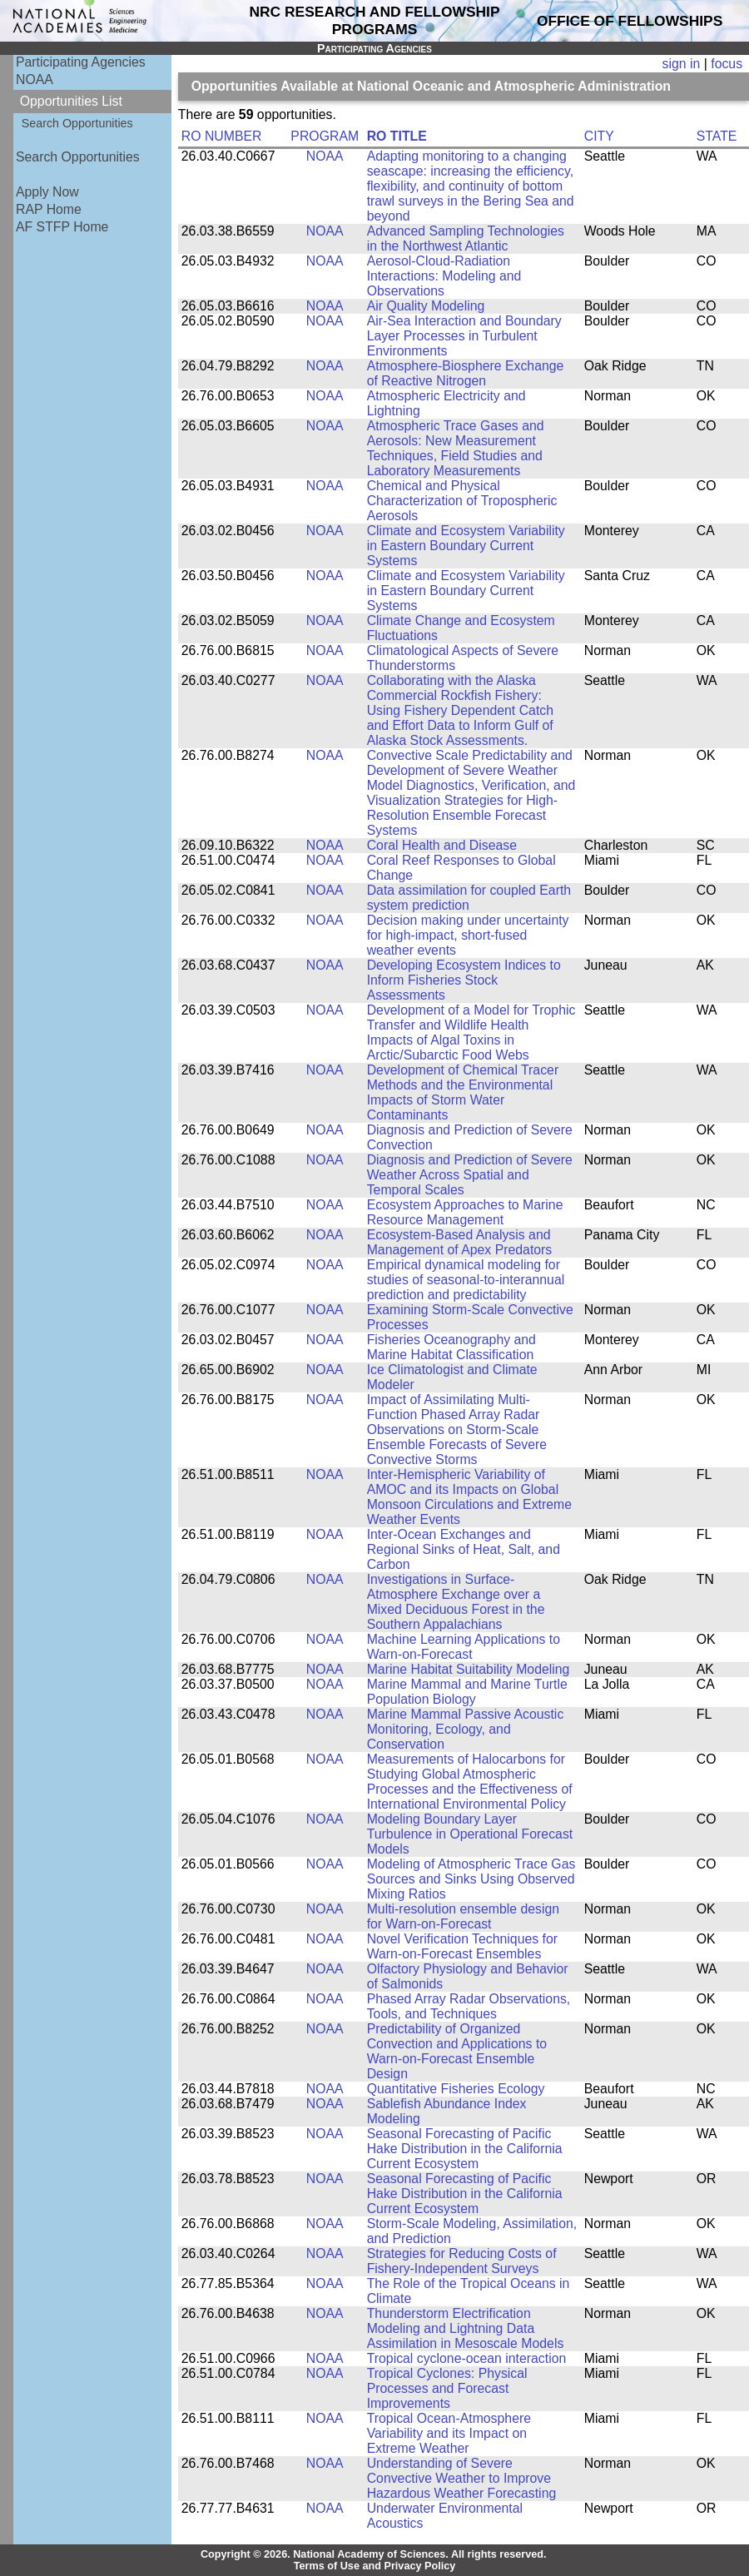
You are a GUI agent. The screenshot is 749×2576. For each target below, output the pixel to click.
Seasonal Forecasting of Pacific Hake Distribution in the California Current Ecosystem (465, 2149)
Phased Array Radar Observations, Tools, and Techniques (469, 2006)
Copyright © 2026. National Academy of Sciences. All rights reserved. (374, 2554)
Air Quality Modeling (426, 306)
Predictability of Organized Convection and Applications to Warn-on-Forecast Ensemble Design (457, 2051)
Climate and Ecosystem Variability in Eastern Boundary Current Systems (466, 546)
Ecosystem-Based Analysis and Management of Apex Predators (460, 1242)
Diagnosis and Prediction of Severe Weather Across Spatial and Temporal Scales (470, 1175)
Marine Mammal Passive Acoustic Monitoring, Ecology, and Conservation (465, 1729)
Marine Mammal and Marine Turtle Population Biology (467, 1691)
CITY (599, 136)
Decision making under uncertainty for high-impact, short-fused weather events (468, 935)
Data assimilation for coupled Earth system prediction (469, 897)
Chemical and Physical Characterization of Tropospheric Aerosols (462, 501)
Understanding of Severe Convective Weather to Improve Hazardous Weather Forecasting (462, 2478)
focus (726, 64)
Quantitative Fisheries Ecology (456, 2089)
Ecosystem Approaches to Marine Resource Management (465, 1212)
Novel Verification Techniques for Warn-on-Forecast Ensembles (462, 1946)
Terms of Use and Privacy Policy (375, 2566)
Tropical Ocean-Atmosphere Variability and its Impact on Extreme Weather (449, 2433)
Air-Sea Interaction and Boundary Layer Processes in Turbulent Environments (464, 336)
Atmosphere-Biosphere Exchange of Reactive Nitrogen (465, 373)
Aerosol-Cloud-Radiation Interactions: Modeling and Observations (444, 276)
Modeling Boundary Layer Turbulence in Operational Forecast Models (470, 1834)
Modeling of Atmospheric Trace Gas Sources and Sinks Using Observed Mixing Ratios (471, 1879)
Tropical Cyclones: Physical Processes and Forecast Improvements (447, 2388)
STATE (717, 136)
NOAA (34, 79)
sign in (681, 64)
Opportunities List (71, 101)
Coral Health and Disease (442, 845)
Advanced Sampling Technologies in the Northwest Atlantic (465, 238)
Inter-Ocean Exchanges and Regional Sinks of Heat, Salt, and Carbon (463, 1549)
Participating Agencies (81, 62)
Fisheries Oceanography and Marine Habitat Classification (451, 1347)
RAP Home (49, 209)
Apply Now (47, 192)
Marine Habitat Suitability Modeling (468, 1669)
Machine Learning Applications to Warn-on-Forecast (463, 1646)
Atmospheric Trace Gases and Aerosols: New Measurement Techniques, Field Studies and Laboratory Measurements (455, 448)
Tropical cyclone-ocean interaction (467, 2358)
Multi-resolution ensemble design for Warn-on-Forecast (463, 1916)
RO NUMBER (221, 136)
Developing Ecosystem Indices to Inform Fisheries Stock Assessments (464, 980)
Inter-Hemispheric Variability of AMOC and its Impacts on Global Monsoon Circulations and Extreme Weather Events (469, 1496)
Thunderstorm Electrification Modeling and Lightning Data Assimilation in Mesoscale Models (465, 2328)
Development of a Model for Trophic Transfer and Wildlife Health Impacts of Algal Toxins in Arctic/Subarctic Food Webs (471, 1032)
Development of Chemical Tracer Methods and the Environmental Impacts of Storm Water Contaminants (462, 1092)
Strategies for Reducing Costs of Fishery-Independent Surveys (462, 2261)
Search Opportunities (77, 123)
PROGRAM (324, 136)
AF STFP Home (62, 227)
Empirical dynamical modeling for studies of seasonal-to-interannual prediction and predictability (466, 1280)
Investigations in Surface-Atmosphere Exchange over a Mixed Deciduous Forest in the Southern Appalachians (456, 1601)
